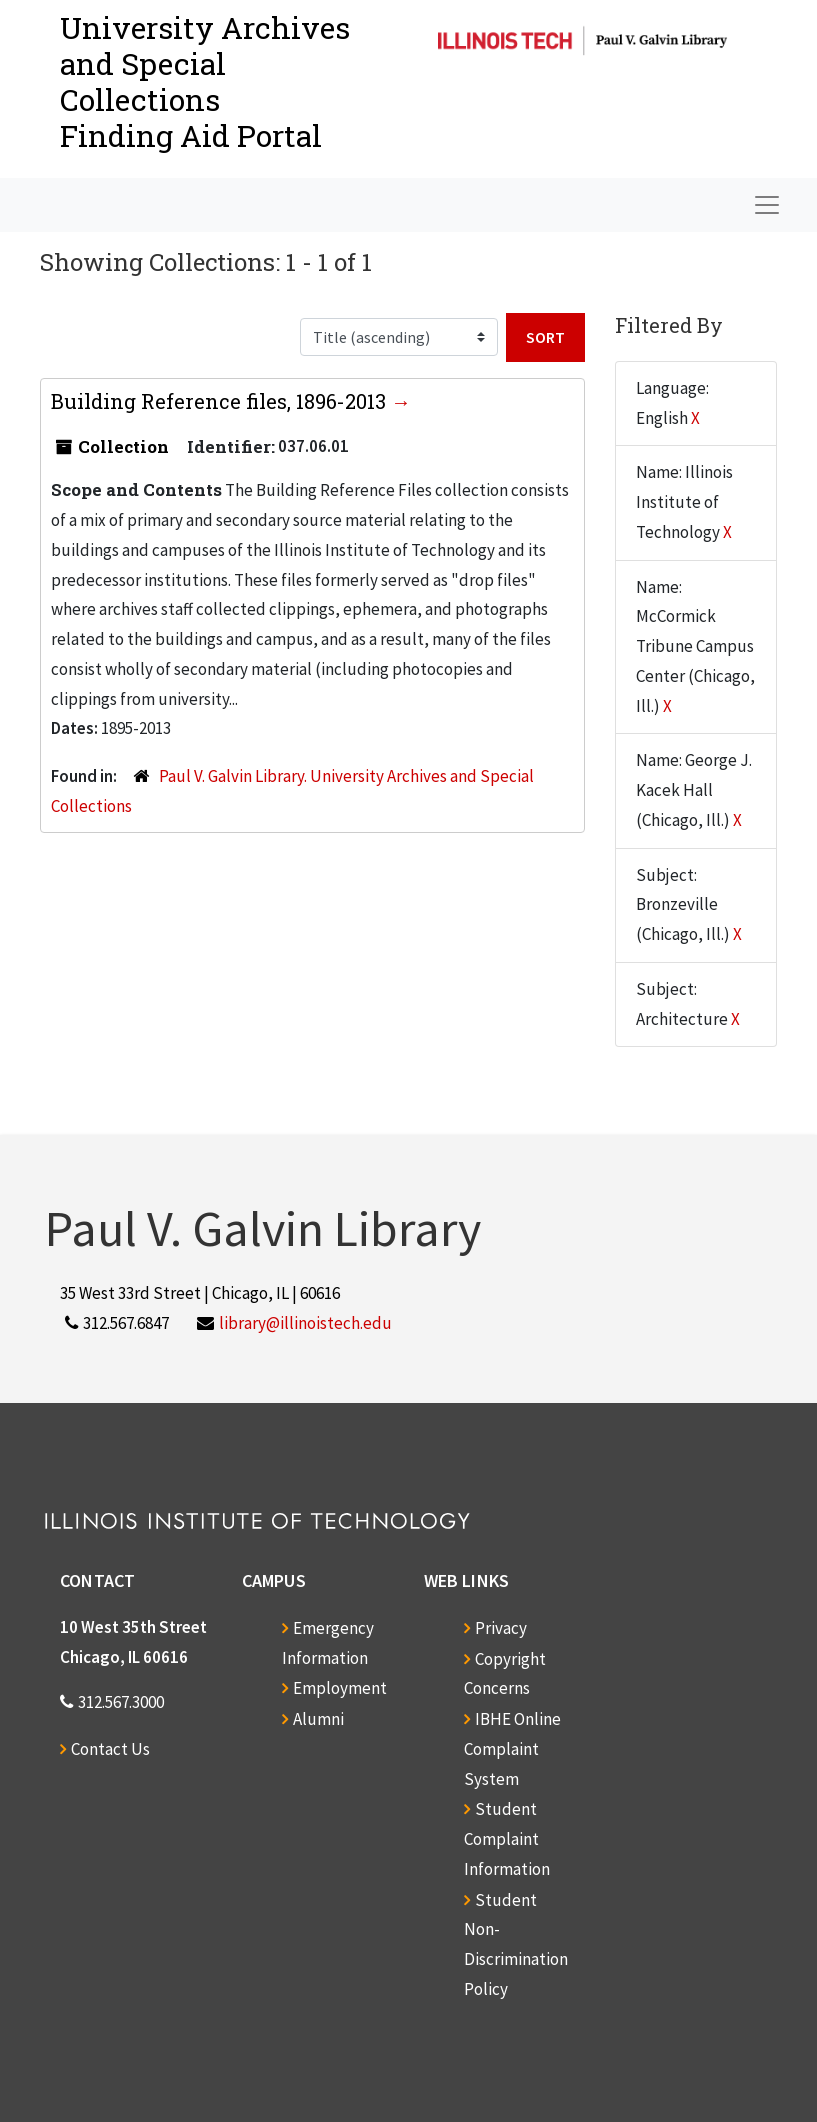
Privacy (501, 1628)
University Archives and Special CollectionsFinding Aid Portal (205, 81)
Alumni (318, 1719)
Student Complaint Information (507, 1839)
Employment (340, 1688)
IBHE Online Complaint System (512, 1749)
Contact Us (110, 1749)
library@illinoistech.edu (305, 1323)
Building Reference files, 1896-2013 (221, 401)
